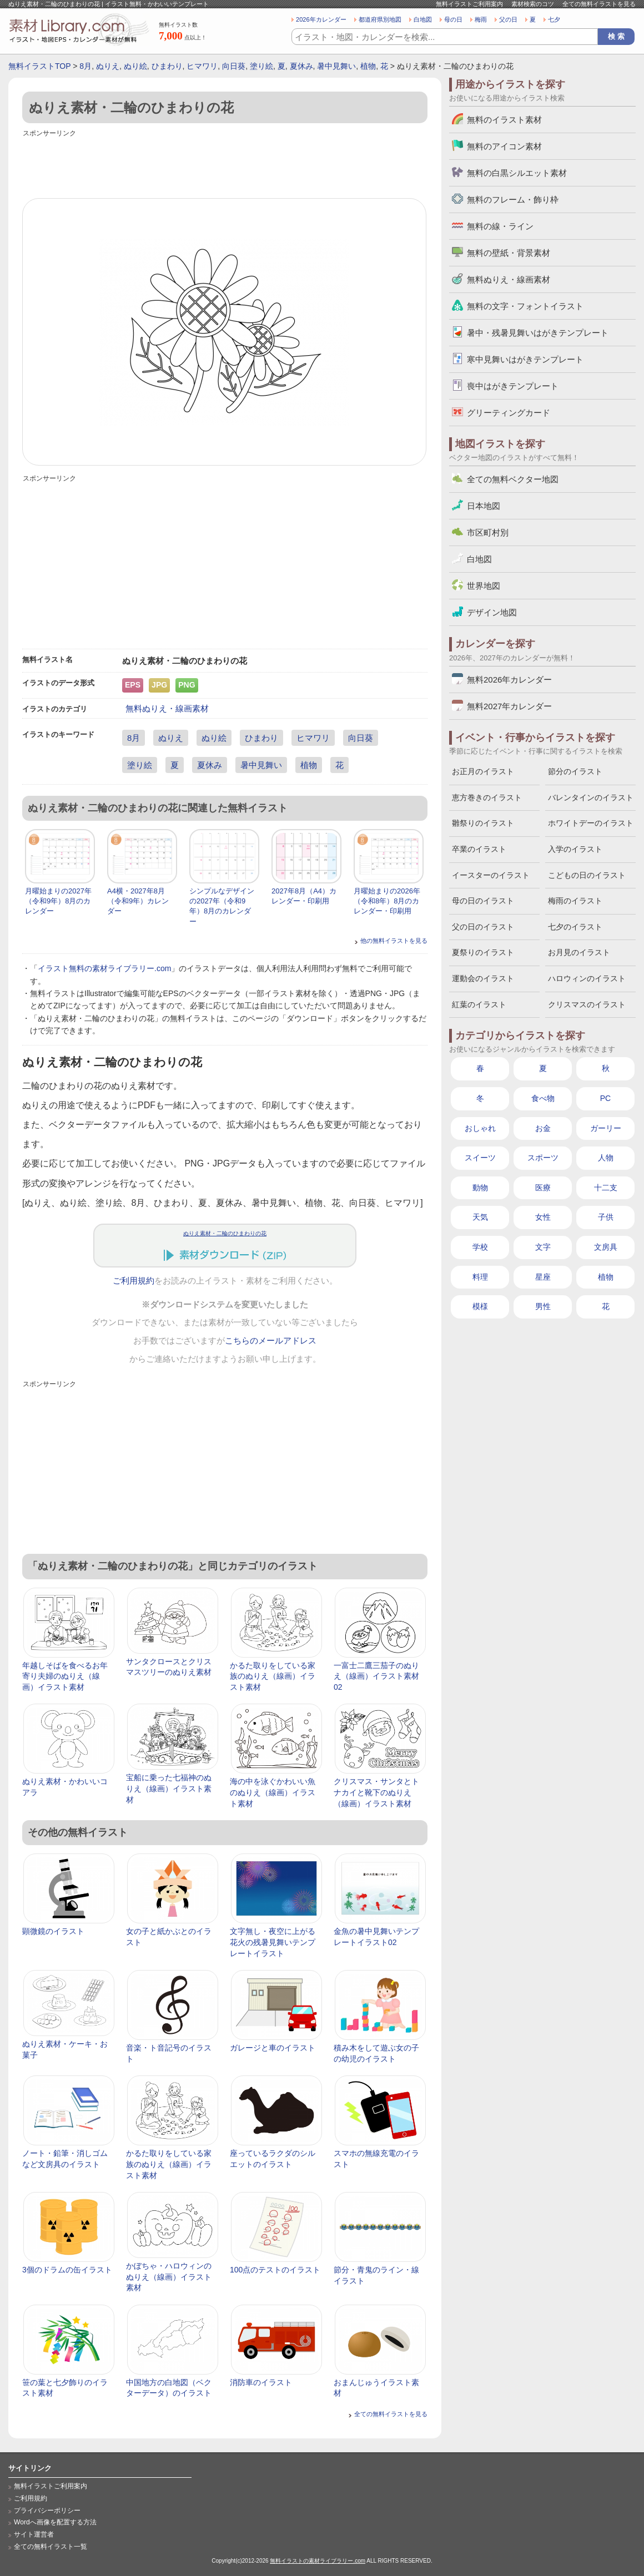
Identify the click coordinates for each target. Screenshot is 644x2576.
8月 (85, 66)
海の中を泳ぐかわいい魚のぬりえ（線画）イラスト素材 (272, 1792)
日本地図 (483, 506)
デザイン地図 (492, 612)
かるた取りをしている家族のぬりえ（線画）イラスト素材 (272, 1676)
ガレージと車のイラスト (272, 2047)
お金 (543, 1128)
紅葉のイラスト (479, 1004)
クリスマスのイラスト (587, 1004)
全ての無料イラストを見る (599, 4)
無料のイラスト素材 (504, 119)
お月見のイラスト (579, 952)
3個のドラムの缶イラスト (67, 2269)
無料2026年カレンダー (509, 679)
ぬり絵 (135, 66)
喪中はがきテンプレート (513, 386)
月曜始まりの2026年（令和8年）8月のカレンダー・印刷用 (387, 901)
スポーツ (543, 1157)
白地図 (423, 19)
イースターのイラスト (491, 875)
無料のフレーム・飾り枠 (513, 199)
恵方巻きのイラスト (487, 797)
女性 (543, 1217)
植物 (368, 66)
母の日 (453, 19)
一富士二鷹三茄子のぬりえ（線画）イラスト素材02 (376, 1676)
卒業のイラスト (479, 849)
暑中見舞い (336, 66)
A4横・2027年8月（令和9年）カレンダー (138, 901)
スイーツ (480, 1157)
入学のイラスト (575, 849)
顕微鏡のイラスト (53, 1931)
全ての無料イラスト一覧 (50, 2546)
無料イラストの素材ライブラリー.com (317, 2561)
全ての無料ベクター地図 (513, 479)
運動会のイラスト (483, 978)
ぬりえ (107, 66)
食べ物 (543, 1098)
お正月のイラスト (483, 771)
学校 (480, 1246)
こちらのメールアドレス (270, 1340)
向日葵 (233, 66)
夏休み (301, 66)
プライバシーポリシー (47, 2510)
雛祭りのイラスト (483, 823)
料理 (480, 1276)
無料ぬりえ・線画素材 (167, 708)
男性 (543, 1306)
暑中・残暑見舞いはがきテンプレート (537, 332)
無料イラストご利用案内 (469, 4)
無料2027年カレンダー (509, 706)
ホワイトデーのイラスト (590, 823)
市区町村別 (488, 532)
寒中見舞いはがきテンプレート (525, 359)
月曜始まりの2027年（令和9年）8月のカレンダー (58, 901)
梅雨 (481, 19)
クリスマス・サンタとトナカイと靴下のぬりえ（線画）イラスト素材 (376, 1792)
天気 (480, 1217)
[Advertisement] (225, 165)
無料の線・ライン (500, 226)
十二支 (605, 1187)
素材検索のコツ (532, 4)
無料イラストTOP (39, 66)
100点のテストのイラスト (275, 2269)
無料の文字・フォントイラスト (525, 306)
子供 (605, 1217)
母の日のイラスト (483, 900)
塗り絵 (261, 66)
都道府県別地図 (380, 19)
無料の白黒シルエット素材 (517, 173)
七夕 (554, 19)
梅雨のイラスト (575, 900)
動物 (480, 1187)
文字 (543, 1246)
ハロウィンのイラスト (587, 978)
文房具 (605, 1246)
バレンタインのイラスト (590, 797)
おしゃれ (480, 1128)
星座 (543, 1276)
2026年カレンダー (321, 19)
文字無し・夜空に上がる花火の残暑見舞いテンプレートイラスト (272, 1942)
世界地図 (483, 585)
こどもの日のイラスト (587, 875)
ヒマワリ (202, 66)
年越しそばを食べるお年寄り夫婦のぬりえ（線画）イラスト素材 (65, 1676)
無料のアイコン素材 (504, 146)
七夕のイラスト (575, 926)
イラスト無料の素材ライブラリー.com (104, 968)
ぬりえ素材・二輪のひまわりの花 (224, 1233)
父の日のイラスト (483, 926)
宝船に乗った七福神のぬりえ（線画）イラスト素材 (169, 1788)
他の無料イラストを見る (393, 940)
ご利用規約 (133, 1280)
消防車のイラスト (261, 2382)
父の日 (508, 19)
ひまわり (167, 66)
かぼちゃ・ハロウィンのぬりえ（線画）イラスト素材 (169, 2276)
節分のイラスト (575, 771)
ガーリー (605, 1128)
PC (605, 1098)
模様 (480, 1306)
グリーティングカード (508, 412)
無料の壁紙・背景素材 (508, 252)
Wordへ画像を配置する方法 (55, 2522)
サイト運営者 (34, 2534)
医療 (543, 1187)
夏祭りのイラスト (483, 952)
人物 (605, 1157)
